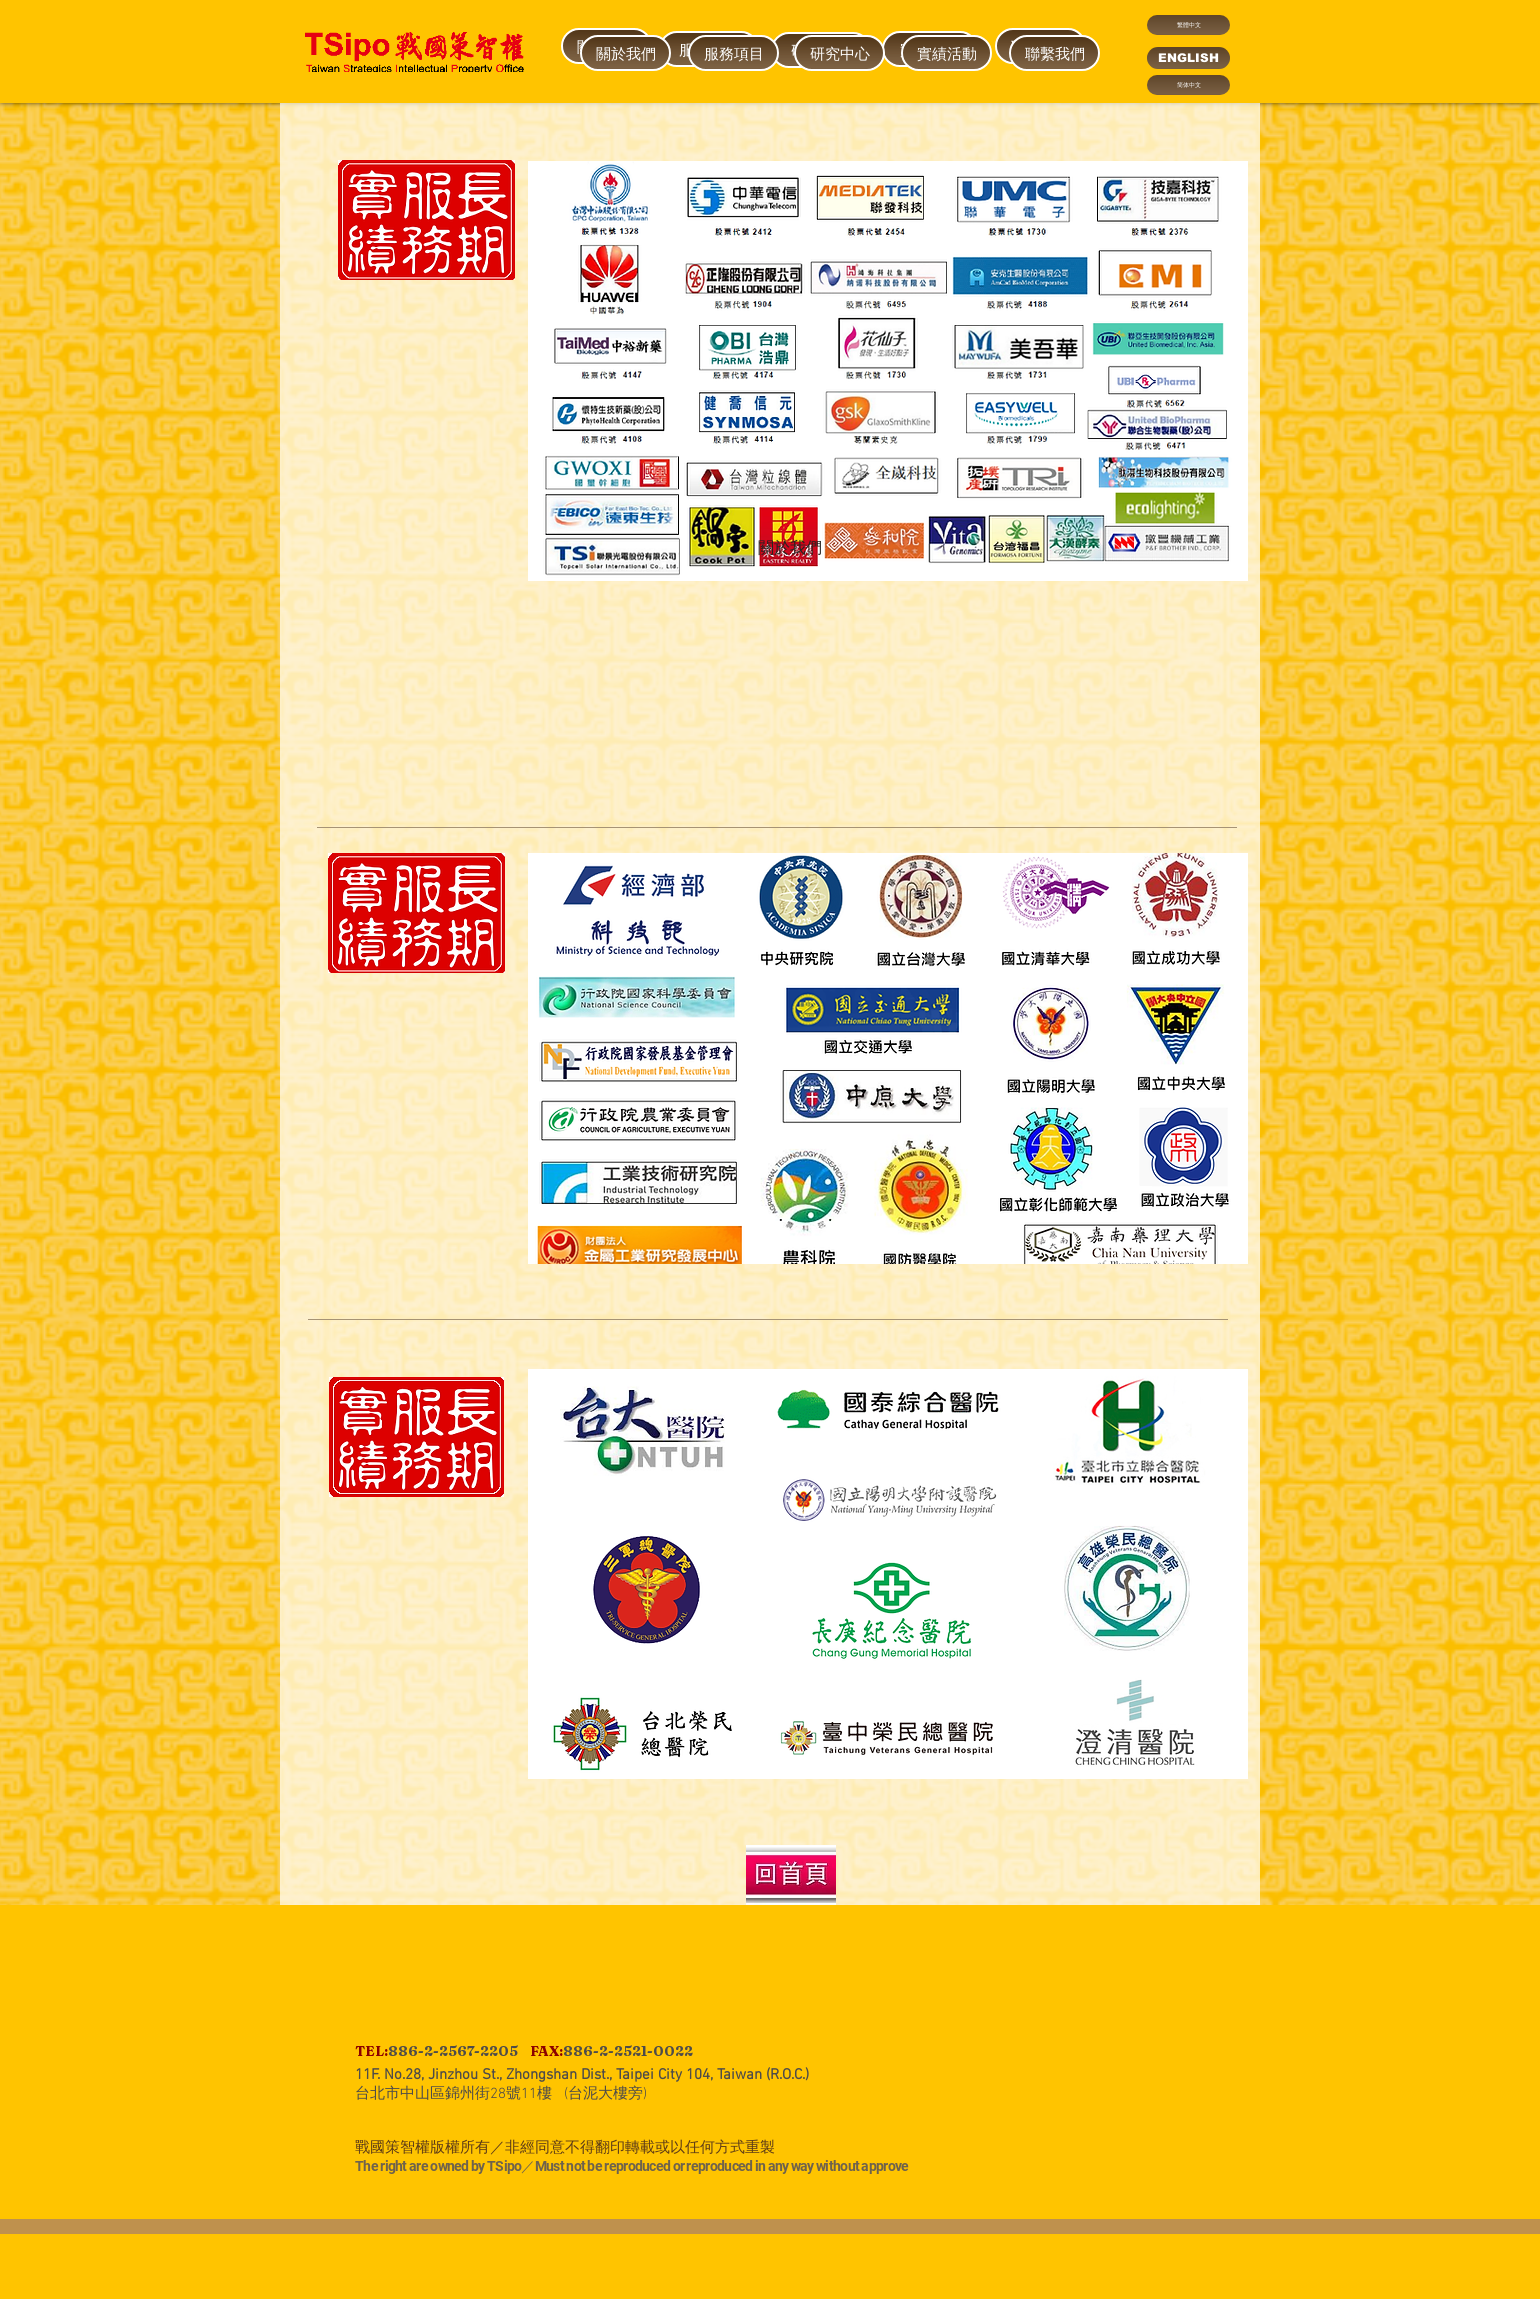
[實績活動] (946, 53)
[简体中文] (1188, 85)
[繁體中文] (1188, 25)
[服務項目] (733, 53)
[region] (625, 229)
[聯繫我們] (1054, 53)
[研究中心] (839, 53)
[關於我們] (790, 549)
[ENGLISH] (1188, 58)
